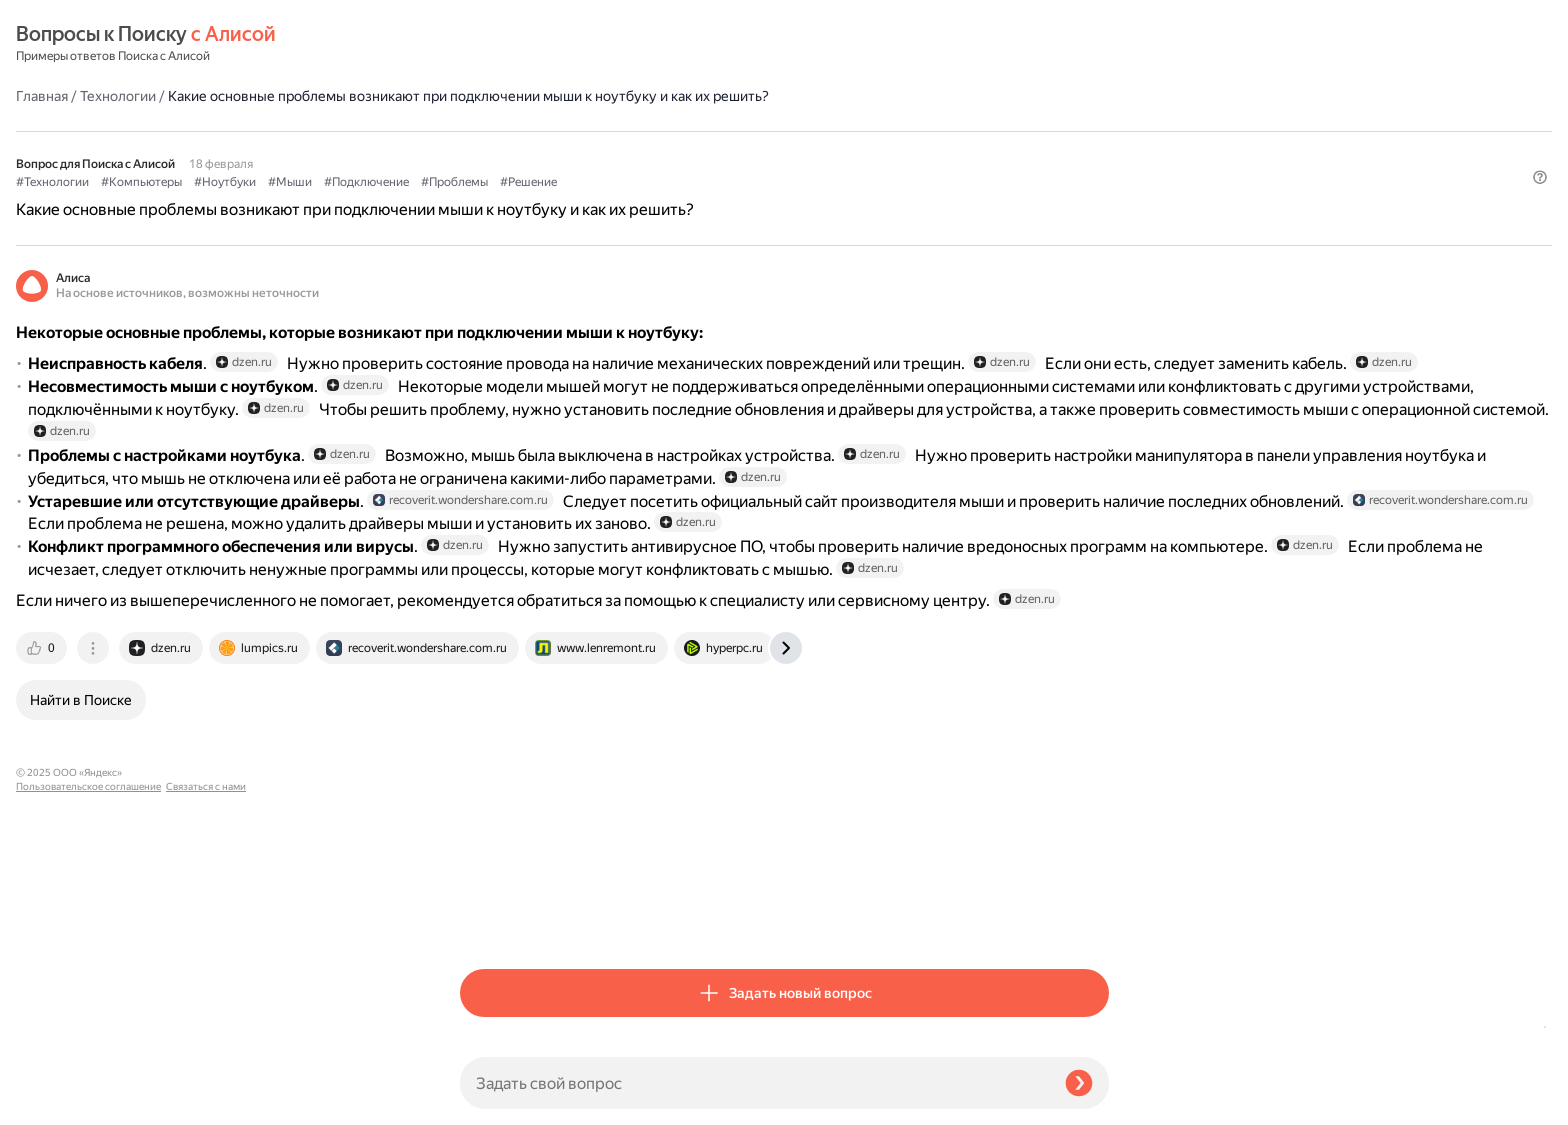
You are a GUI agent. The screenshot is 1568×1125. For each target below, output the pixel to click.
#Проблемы (898, 151)
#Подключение (810, 151)
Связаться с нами (56, 1101)
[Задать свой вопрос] (754, 1083)
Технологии (562, 44)
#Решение (972, 151)
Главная (486, 44)
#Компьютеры (585, 151)
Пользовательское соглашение (88, 1087)
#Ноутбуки (669, 151)
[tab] (487, 919)
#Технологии (496, 151)
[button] (1097, 184)
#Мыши (734, 151)
